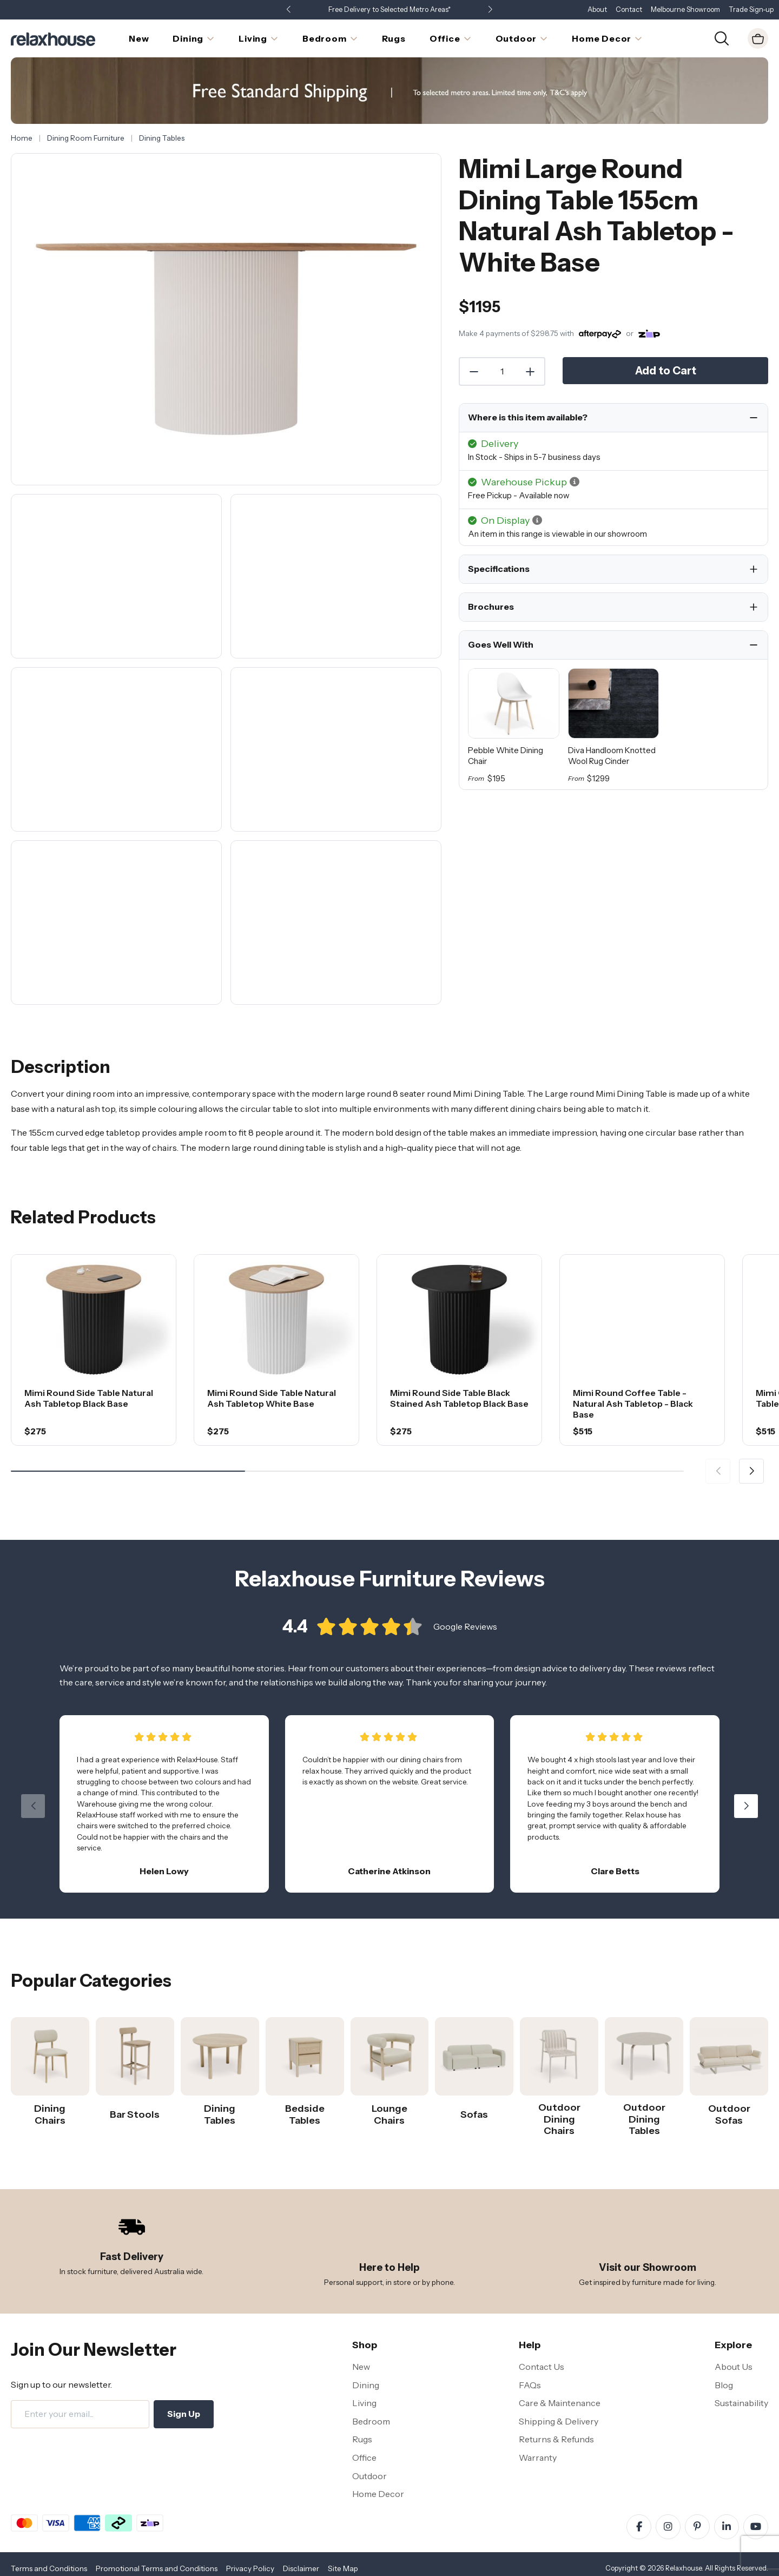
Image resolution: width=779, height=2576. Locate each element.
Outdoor (369, 2475)
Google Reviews (465, 1627)
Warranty (538, 2457)
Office (364, 2457)
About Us (733, 2366)
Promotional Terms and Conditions (156, 2568)
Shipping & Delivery (558, 2421)
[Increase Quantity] (530, 371)
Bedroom (371, 2421)
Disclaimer (301, 2568)
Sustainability (741, 2402)
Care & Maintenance (559, 2402)
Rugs (362, 2439)
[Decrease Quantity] (473, 371)
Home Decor (378, 2493)
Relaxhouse (683, 2568)
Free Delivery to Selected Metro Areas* (389, 9)
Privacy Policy (250, 2568)
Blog (724, 2385)
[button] (490, 10)
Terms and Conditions (49, 2568)
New (361, 2366)
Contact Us (541, 2366)
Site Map (343, 2568)
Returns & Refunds (556, 2439)
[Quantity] (502, 371)
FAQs (530, 2385)
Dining (365, 2385)
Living (364, 2402)
